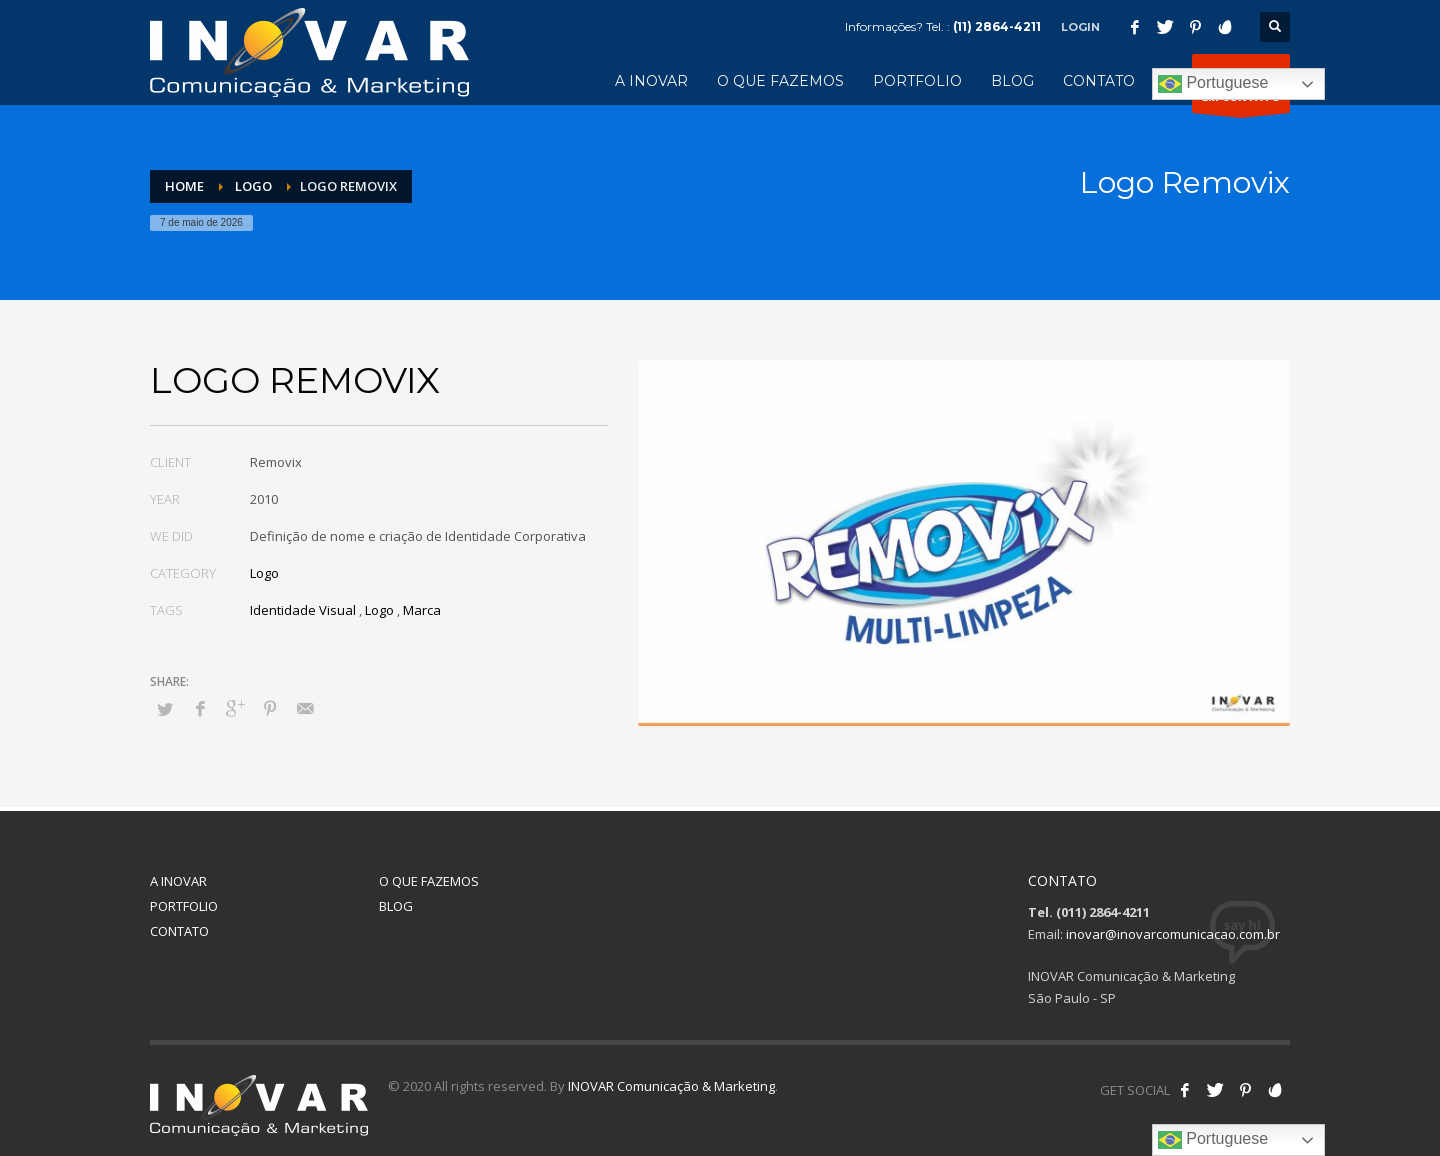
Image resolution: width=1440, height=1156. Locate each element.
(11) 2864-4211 (997, 26)
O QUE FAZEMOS (429, 881)
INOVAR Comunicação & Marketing (671, 1086)
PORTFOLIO (184, 906)
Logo (264, 573)
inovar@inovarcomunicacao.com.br (1173, 934)
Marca (422, 610)
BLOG (396, 906)
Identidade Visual (303, 610)
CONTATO (179, 931)
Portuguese (1213, 84)
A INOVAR (178, 881)
